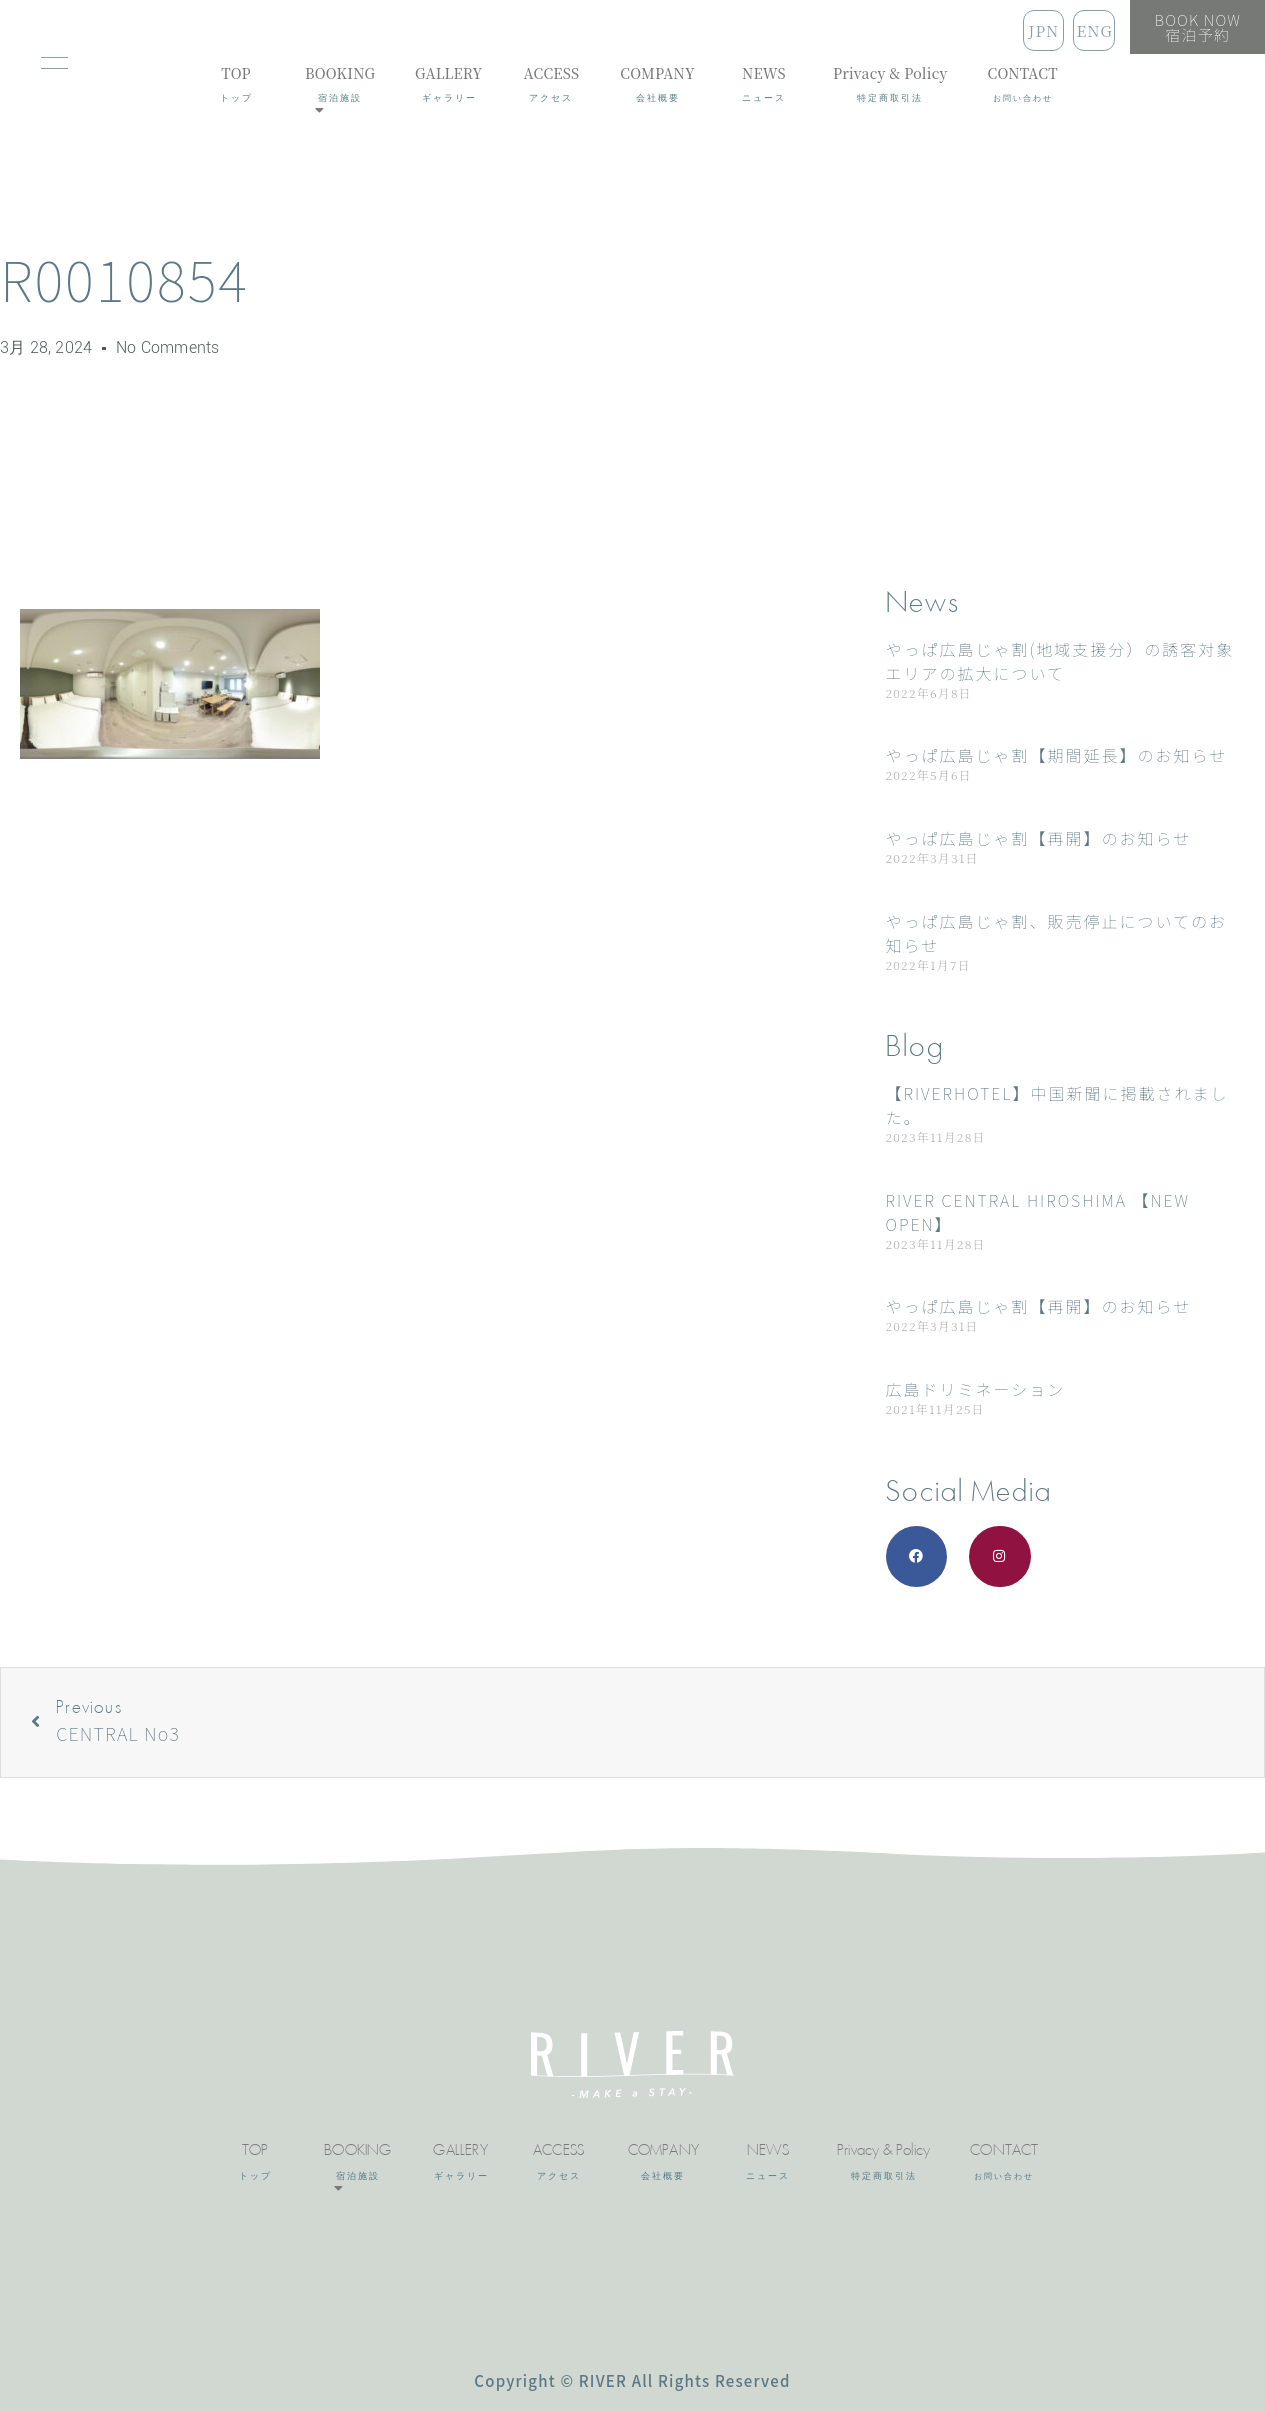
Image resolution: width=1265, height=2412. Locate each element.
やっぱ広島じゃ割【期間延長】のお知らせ (1057, 755)
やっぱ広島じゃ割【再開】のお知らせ (1039, 838)
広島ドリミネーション (976, 1389)
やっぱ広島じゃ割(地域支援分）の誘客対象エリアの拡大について (1060, 661)
